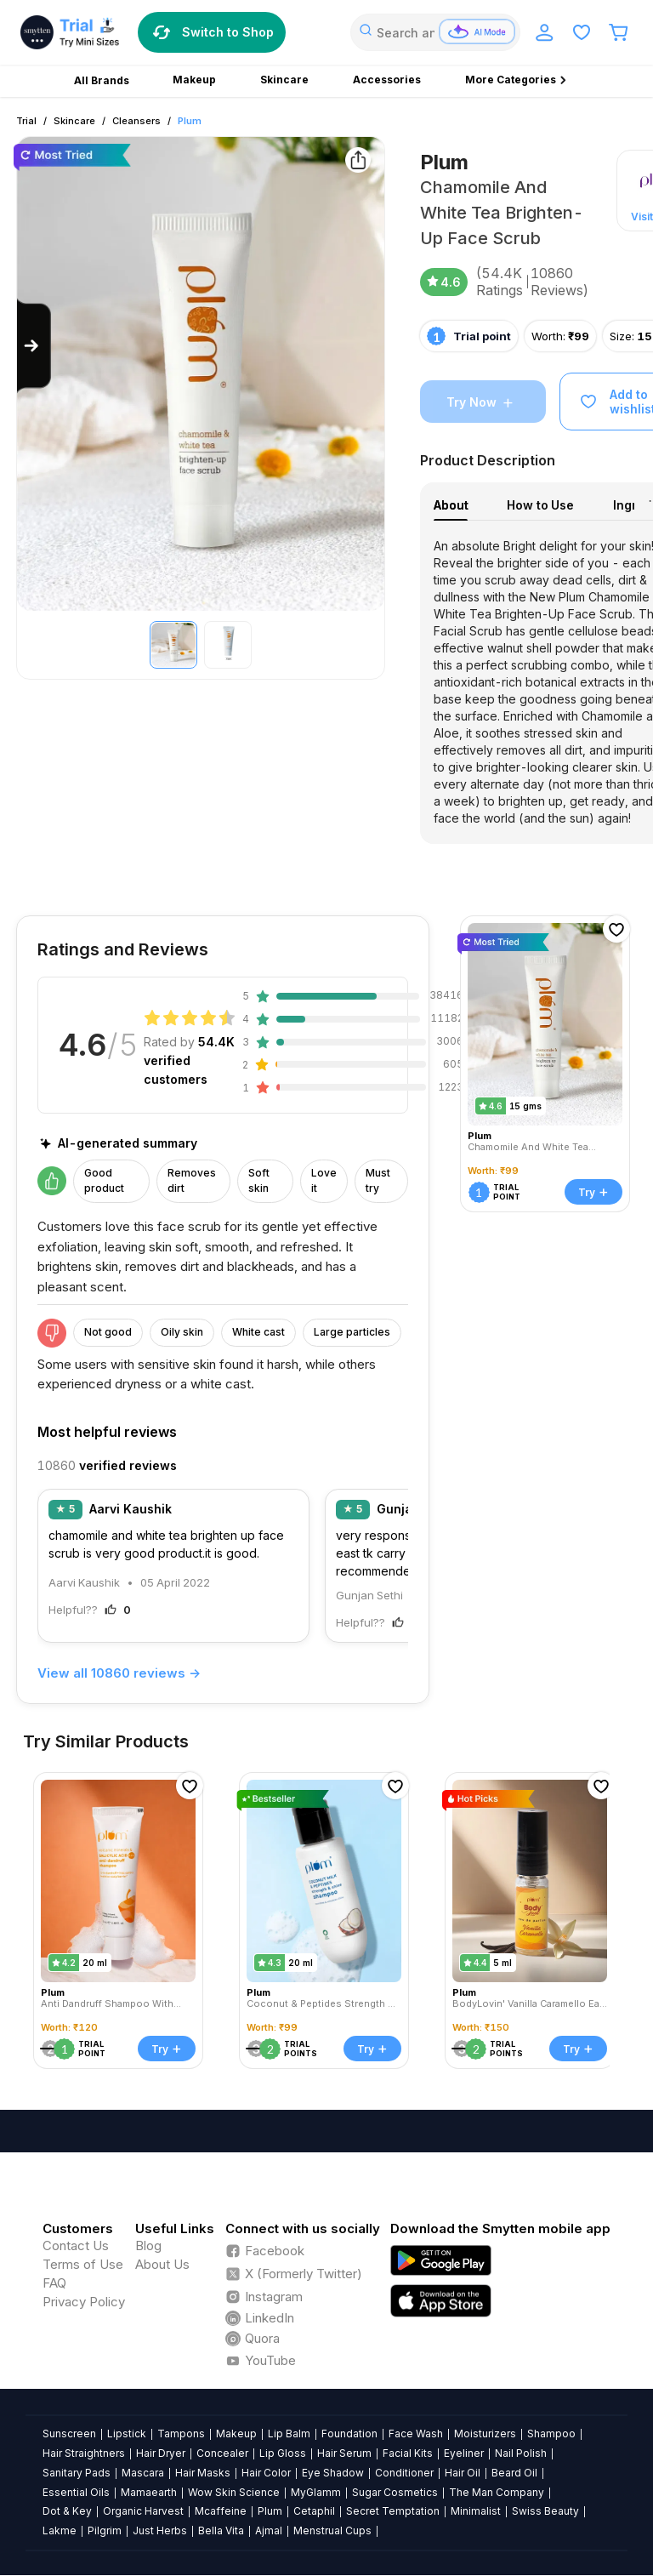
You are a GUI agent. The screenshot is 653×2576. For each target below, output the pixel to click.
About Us (162, 2264)
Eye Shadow (333, 2472)
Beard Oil (514, 2472)
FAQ (54, 2283)
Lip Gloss (282, 2453)
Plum (190, 121)
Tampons (181, 2433)
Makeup (236, 2433)
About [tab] (451, 505)
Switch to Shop (212, 32)
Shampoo (551, 2433)
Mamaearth (149, 2492)
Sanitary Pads (77, 2472)
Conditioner (404, 2472)
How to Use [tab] (540, 505)
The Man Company (496, 2492)
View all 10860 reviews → (119, 1673)
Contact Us (76, 2245)
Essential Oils (76, 2492)
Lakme (60, 2530)
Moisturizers (485, 2433)
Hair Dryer (160, 2453)
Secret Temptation (393, 2511)
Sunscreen (69, 2433)
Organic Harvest (143, 2511)
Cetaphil (314, 2511)
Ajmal (268, 2530)
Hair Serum (344, 2453)
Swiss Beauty (545, 2511)
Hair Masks (202, 2472)
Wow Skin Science (234, 2492)
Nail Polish (521, 2453)
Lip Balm (289, 2433)
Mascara (143, 2472)
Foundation (349, 2433)
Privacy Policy (84, 2302)
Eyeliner (464, 2453)
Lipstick (126, 2433)
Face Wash (416, 2433)
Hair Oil (462, 2472)
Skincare (74, 121)
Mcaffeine (221, 2511)
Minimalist (476, 2511)
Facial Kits (408, 2453)
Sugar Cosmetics (395, 2492)
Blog (148, 2245)
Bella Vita (221, 2530)
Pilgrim (105, 2530)
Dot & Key (67, 2511)
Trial (26, 121)
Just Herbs (160, 2530)
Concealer (222, 2453)
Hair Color (266, 2472)
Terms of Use (83, 2264)
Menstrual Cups (332, 2530)
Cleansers (136, 121)
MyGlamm (316, 2492)
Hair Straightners (84, 2453)
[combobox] (435, 32)
